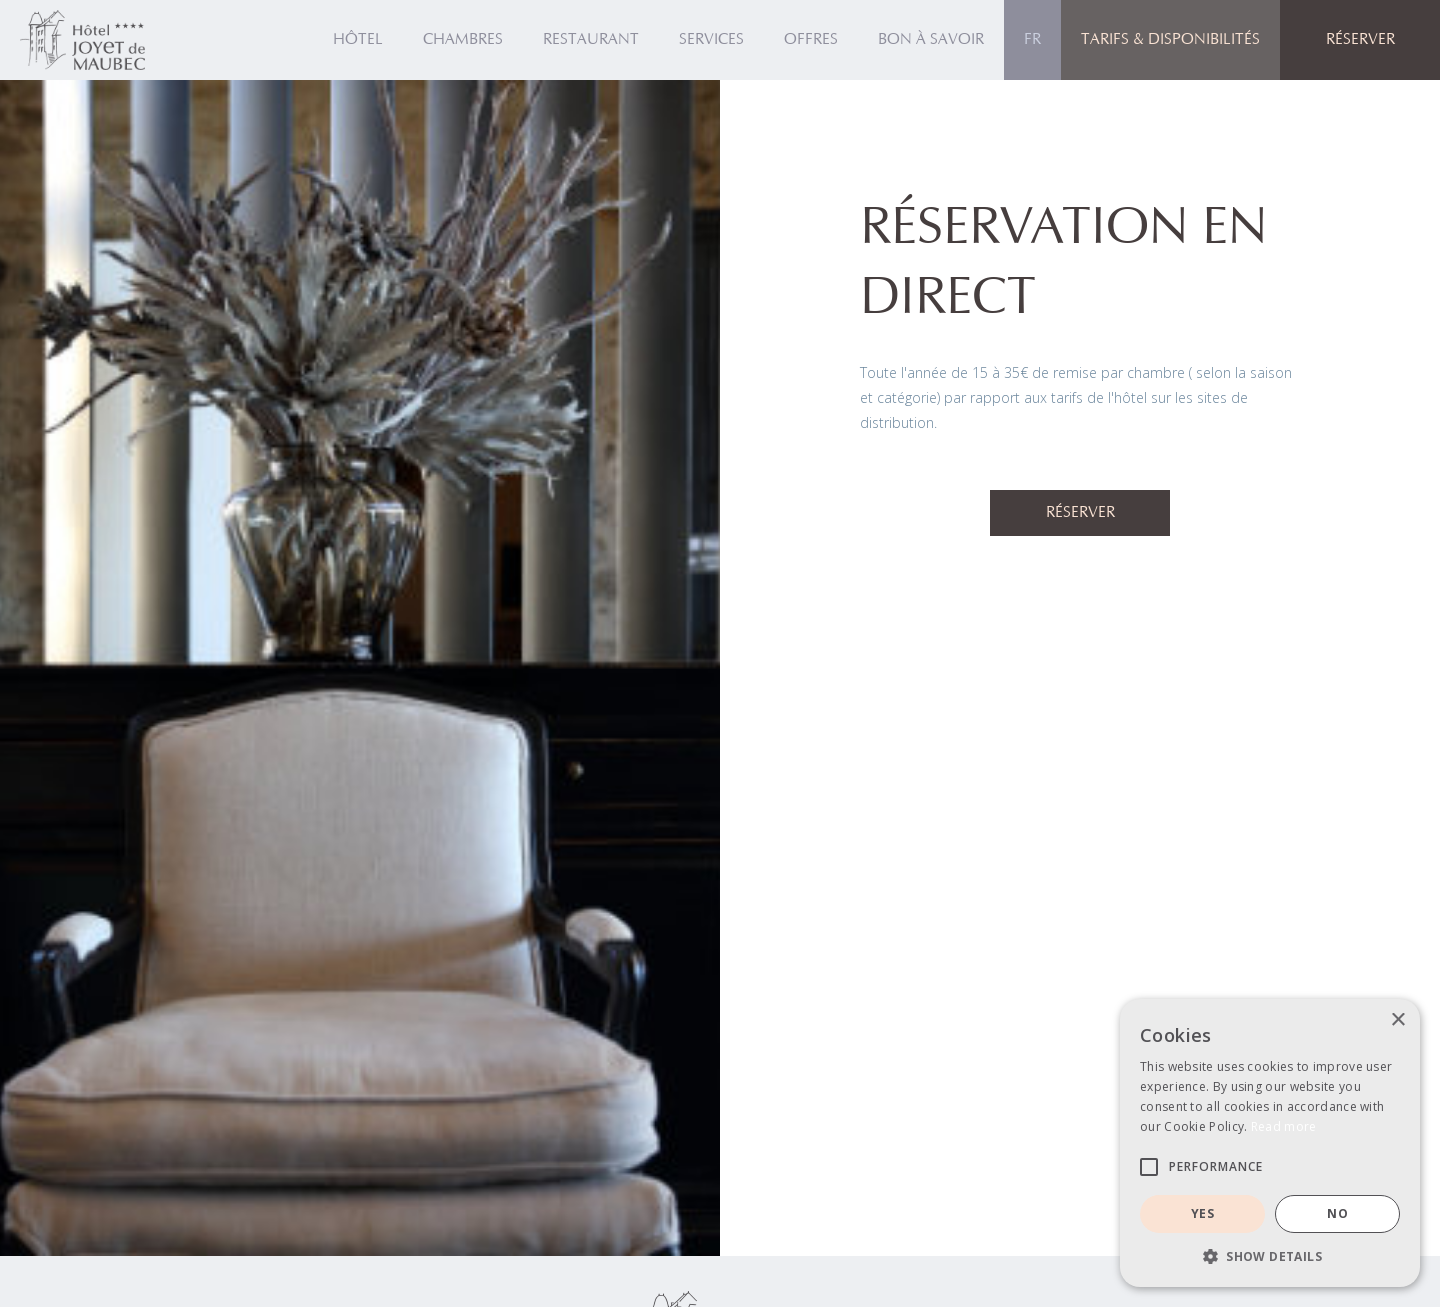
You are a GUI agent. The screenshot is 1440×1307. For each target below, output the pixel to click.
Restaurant (591, 40)
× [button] (1397, 1020)
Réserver (1080, 513)
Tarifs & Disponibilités (1170, 40)
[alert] (1270, 1143)
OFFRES (811, 40)
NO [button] (1337, 1213)
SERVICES (711, 40)
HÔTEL (358, 40)
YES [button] (1202, 1213)
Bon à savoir (931, 40)
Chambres (463, 40)
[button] (1032, 40)
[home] (82, 40)
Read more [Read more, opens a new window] (1284, 1126)
